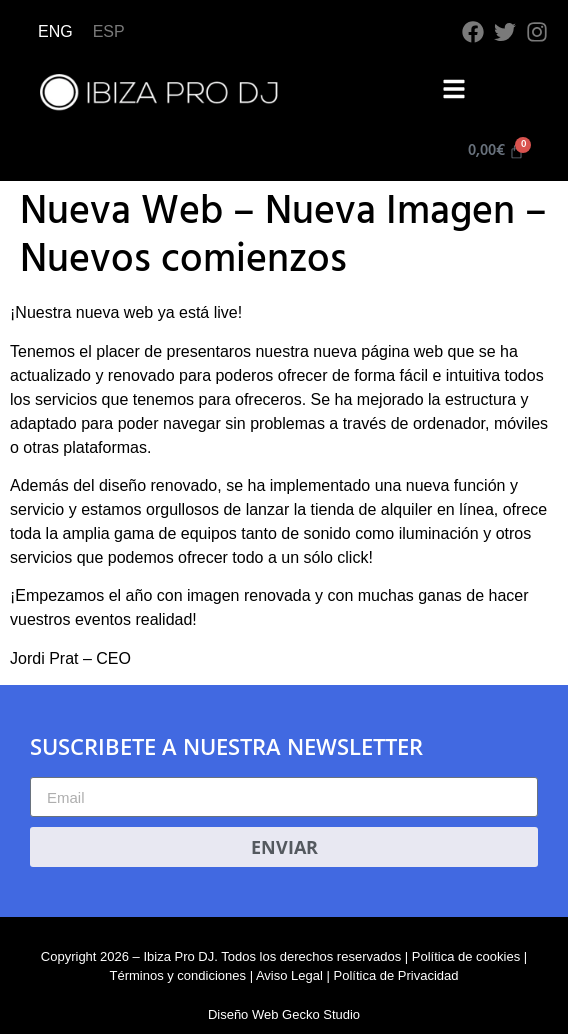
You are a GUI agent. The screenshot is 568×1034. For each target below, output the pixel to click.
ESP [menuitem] (109, 31)
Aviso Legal (289, 975)
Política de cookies (466, 956)
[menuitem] (55, 32)
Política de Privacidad (396, 975)
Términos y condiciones (177, 975)
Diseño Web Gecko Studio (284, 1014)
